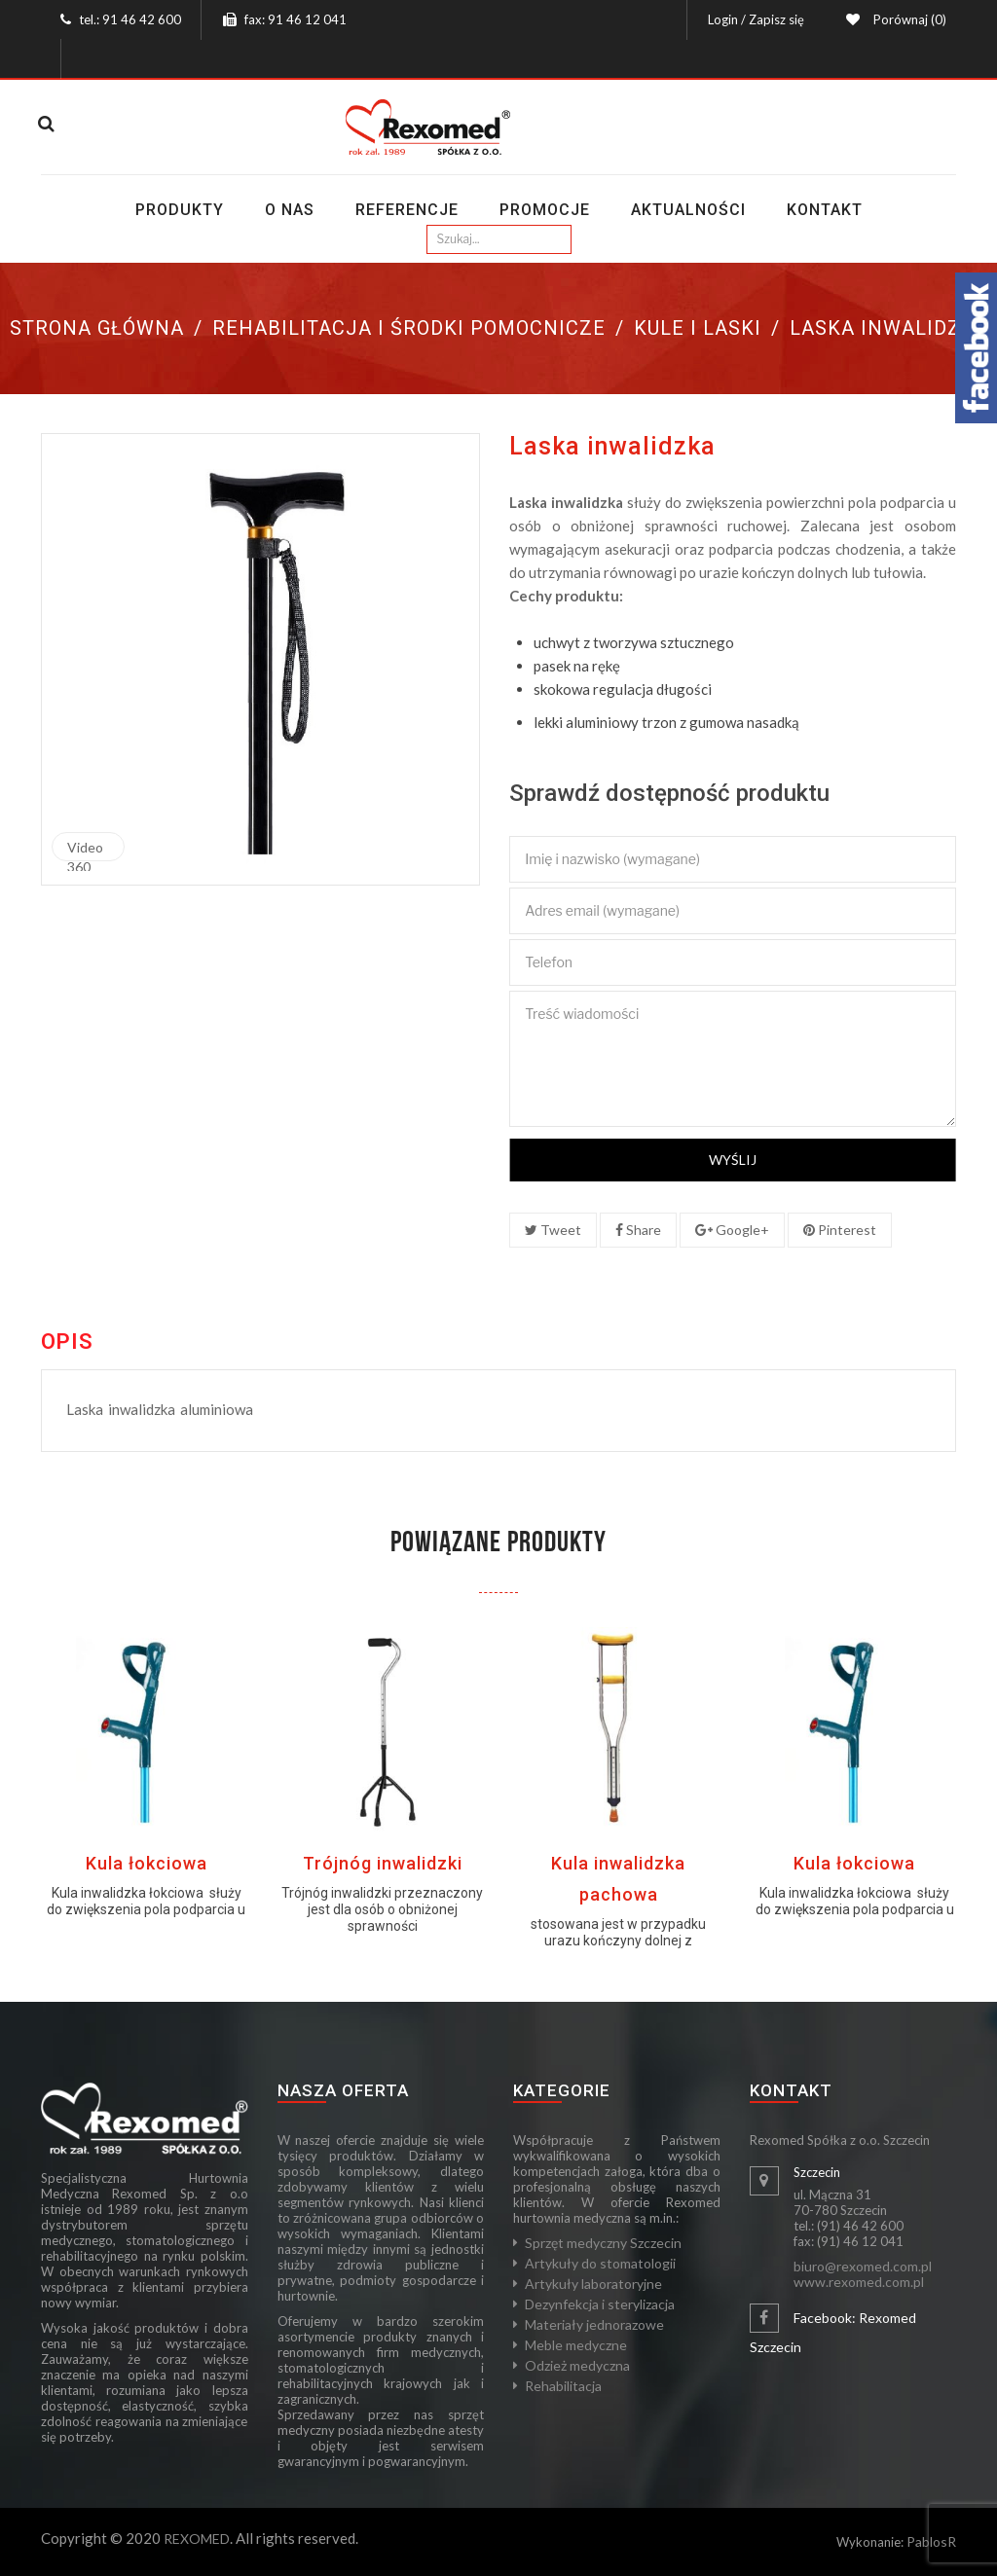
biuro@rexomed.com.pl (863, 2266)
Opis (67, 1342)
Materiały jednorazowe (594, 2324)
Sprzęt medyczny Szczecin (603, 2242)
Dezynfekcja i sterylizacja (600, 2304)
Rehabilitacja (563, 2385)
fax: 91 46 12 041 (295, 19)
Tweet (553, 1229)
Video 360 (85, 850)
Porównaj (907, 19)
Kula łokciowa (146, 1863)
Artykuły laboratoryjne (593, 2283)
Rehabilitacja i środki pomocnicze (409, 328)
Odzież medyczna (577, 2365)
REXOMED (197, 2538)
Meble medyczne (576, 2345)
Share (638, 1229)
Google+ (732, 1229)
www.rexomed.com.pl (859, 2281)
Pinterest (839, 1229)
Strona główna (97, 328)
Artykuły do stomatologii (600, 2263)
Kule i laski (697, 328)
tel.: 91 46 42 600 (130, 19)
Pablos (926, 2541)
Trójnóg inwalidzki (382, 1863)
